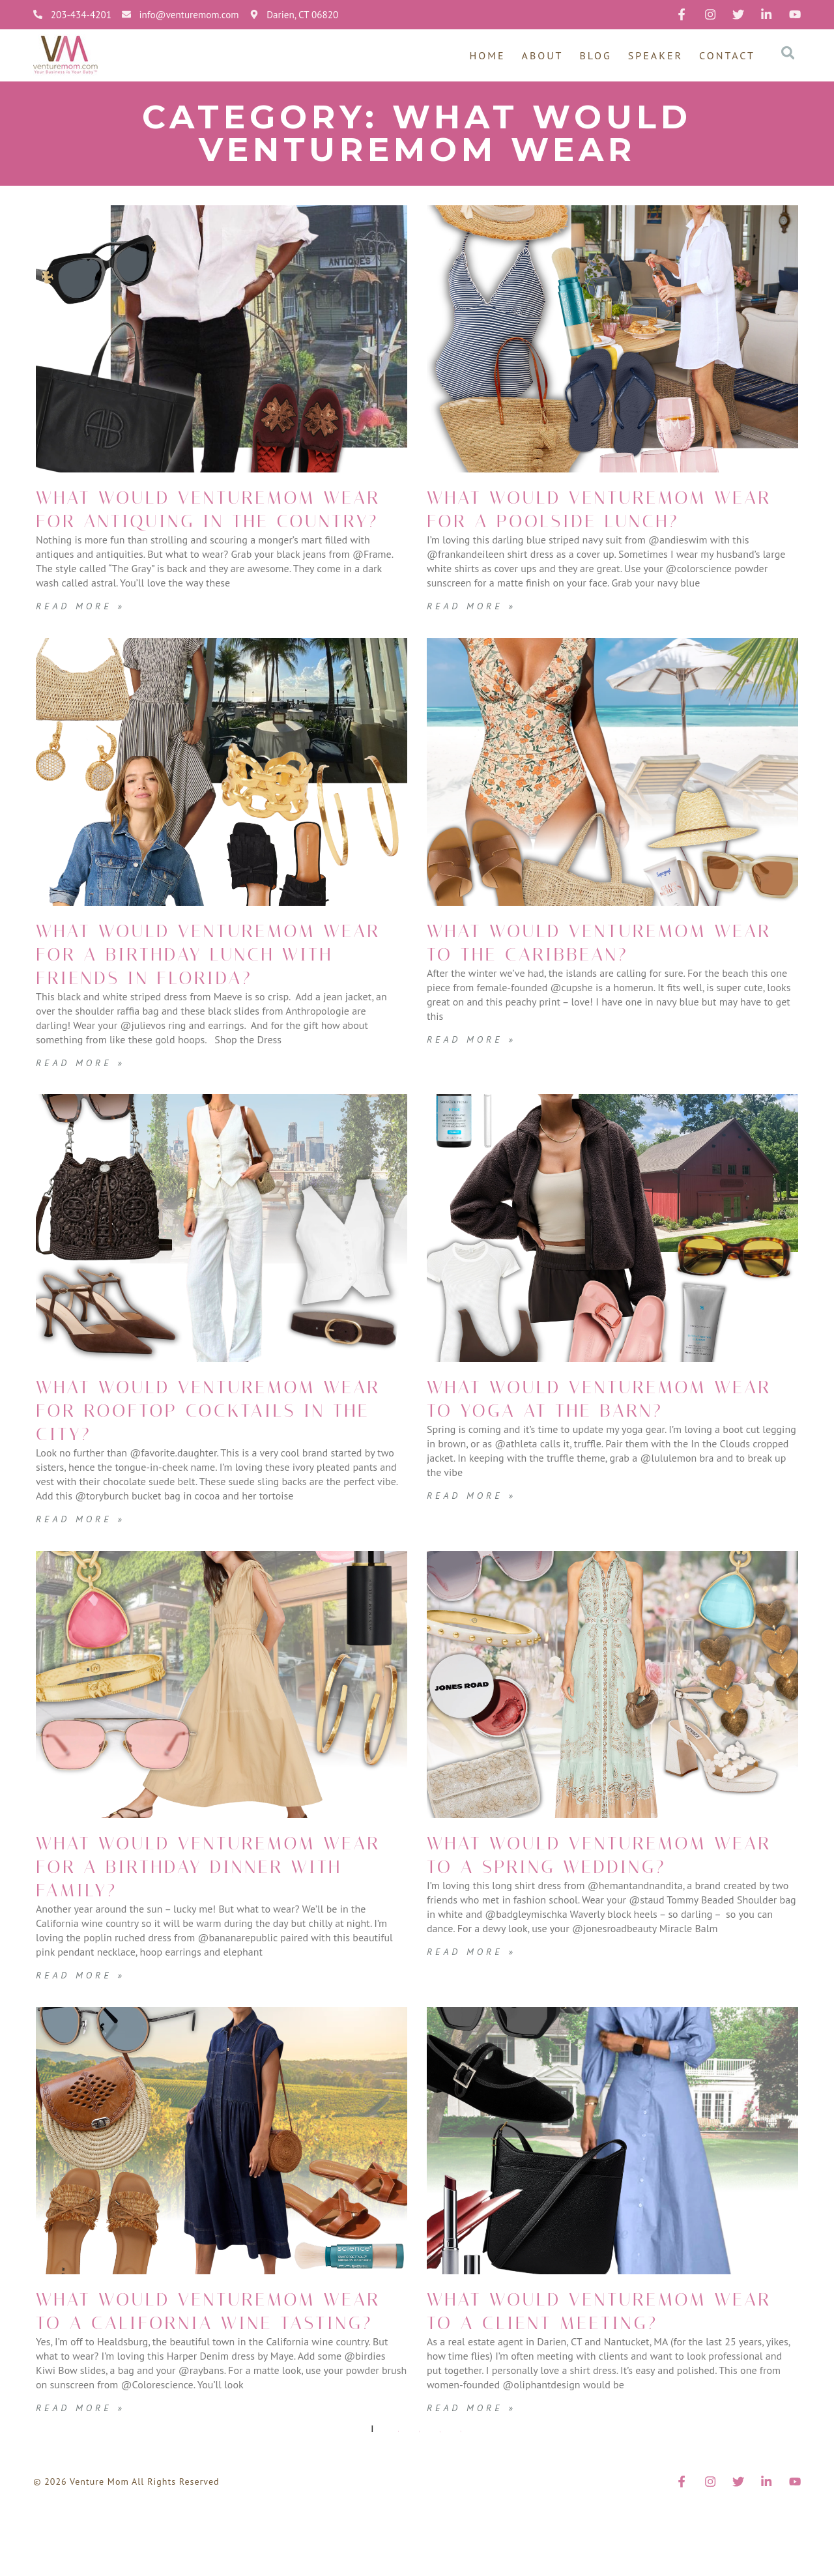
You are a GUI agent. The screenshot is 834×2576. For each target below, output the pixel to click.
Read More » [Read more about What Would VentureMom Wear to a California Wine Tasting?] (84, 2477)
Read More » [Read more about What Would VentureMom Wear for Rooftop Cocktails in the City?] (84, 1565)
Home (488, 55)
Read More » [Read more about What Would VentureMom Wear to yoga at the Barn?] (475, 1565)
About (543, 55)
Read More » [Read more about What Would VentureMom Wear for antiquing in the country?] (84, 628)
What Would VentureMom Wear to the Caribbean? (597, 965)
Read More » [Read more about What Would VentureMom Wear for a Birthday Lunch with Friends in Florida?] (84, 1109)
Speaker (655, 55)
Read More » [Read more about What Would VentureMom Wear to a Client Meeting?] (475, 2454)
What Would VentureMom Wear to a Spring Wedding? (597, 1913)
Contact (727, 55)
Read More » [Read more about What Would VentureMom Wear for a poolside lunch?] (475, 628)
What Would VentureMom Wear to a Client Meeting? (610, 2357)
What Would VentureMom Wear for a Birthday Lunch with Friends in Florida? (206, 989)
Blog (596, 55)
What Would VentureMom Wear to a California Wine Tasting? (206, 2369)
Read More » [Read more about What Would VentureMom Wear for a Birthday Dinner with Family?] (84, 2021)
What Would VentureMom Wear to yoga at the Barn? (597, 1457)
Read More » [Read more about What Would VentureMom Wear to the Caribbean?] (475, 1062)
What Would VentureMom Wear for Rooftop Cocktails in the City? (206, 1457)
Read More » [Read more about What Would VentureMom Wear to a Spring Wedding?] (475, 2021)
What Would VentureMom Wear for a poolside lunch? (597, 520)
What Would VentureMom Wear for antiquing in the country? (220, 520)
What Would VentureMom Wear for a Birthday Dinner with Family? (206, 1913)
